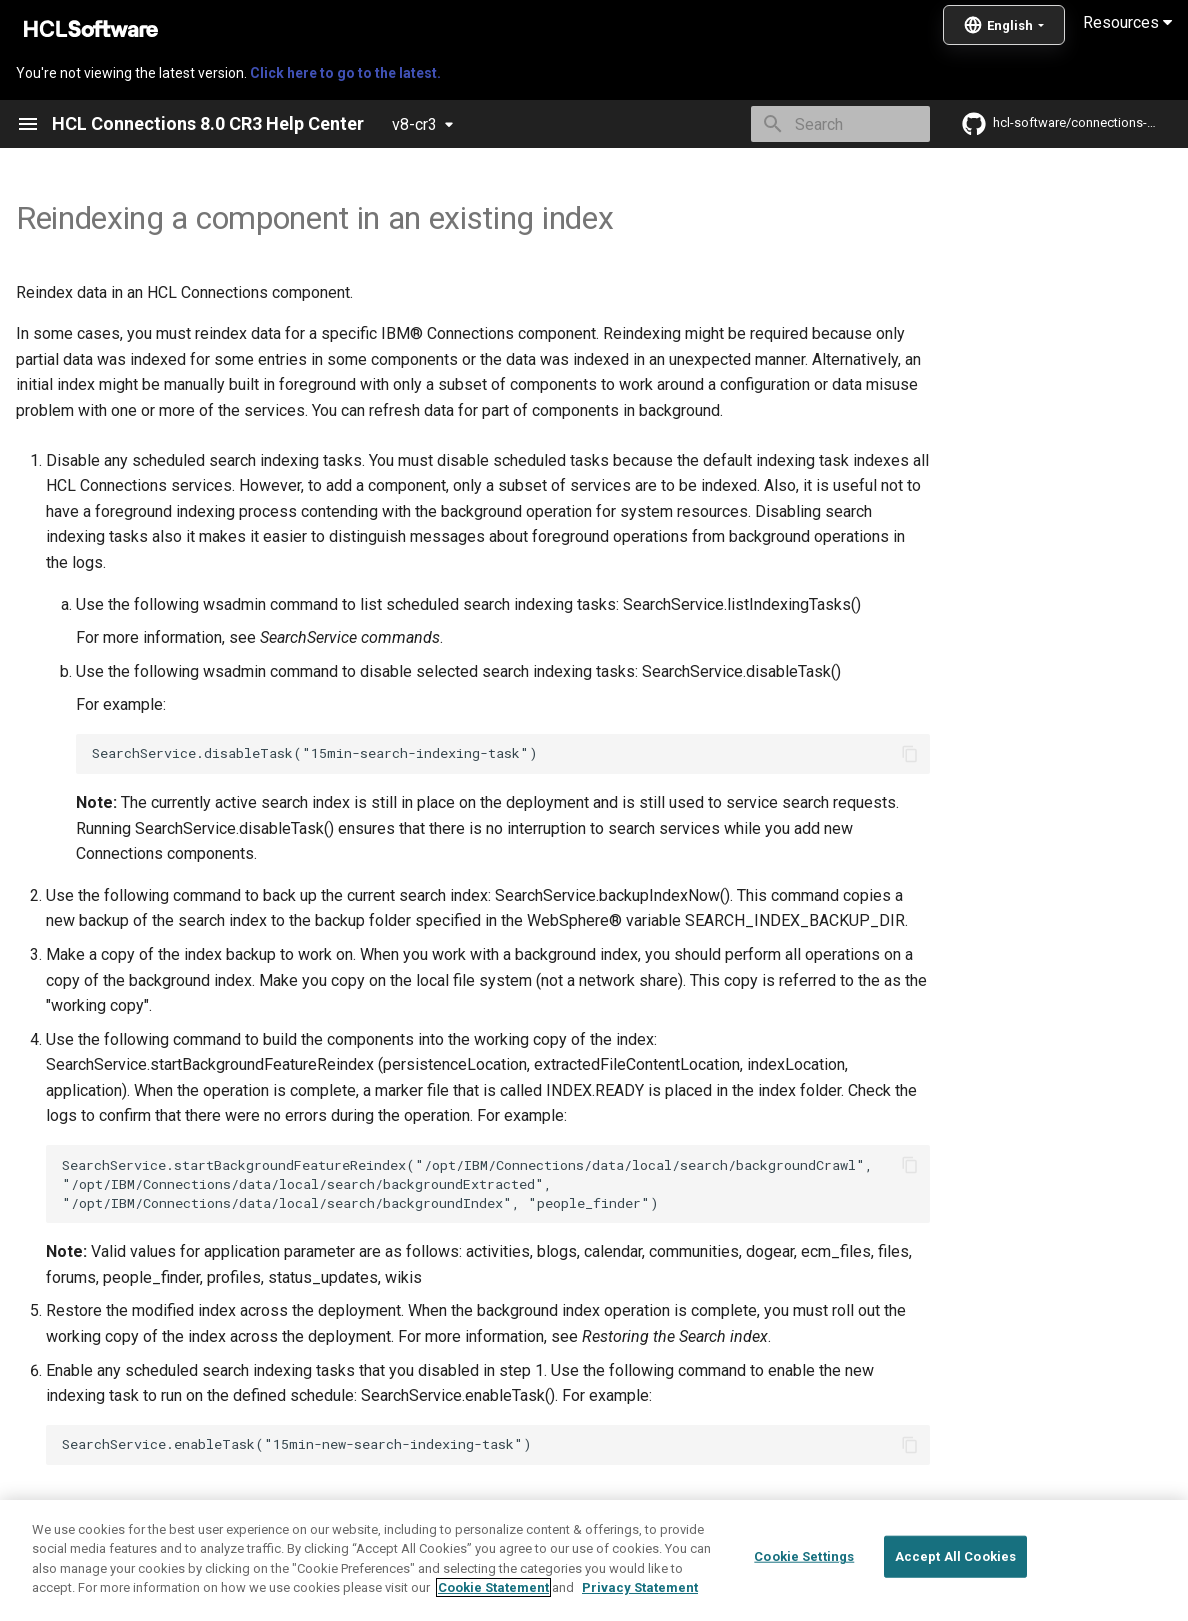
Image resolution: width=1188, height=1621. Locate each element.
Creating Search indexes (199, 1509)
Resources (1127, 22)
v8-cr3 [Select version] (414, 124)
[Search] (813, 124)
